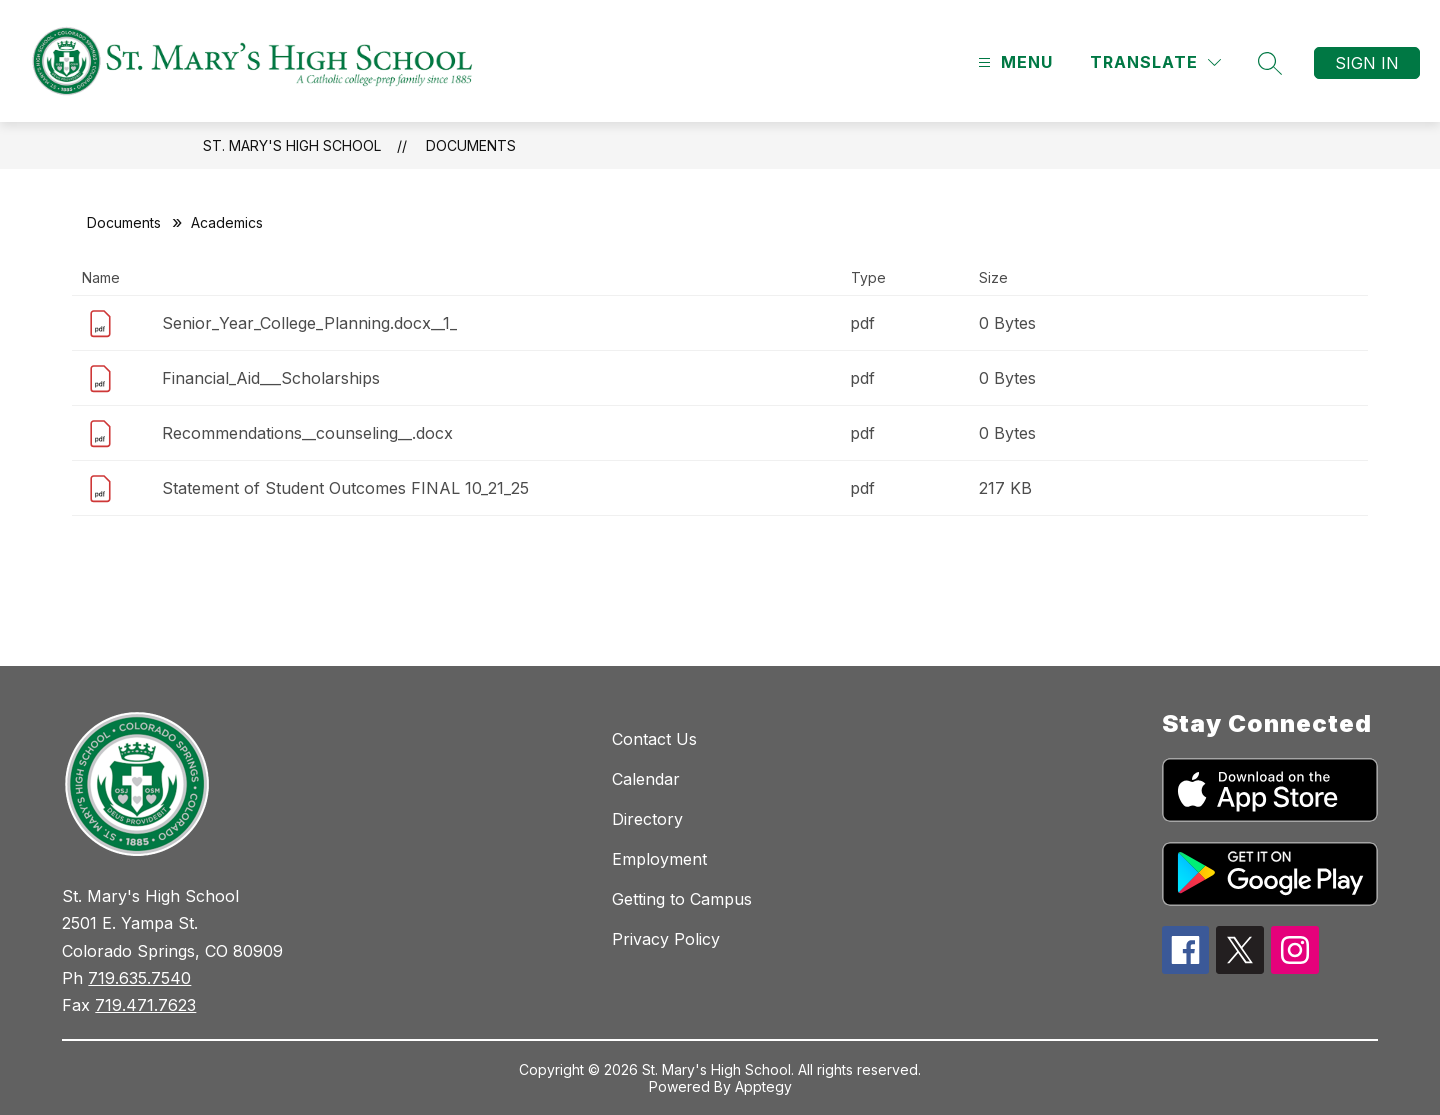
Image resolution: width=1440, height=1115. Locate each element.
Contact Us (654, 739)
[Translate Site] (1155, 62)
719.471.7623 (145, 1005)
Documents (471, 145)
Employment (659, 859)
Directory (647, 819)
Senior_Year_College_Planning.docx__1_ (309, 323)
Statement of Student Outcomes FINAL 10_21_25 (345, 488)
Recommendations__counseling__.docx (307, 433)
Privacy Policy (666, 939)
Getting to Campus (682, 899)
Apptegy (763, 1086)
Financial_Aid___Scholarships (271, 378)
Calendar (646, 779)
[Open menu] (1013, 62)
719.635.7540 (139, 978)
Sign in (1367, 63)
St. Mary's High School (292, 145)
